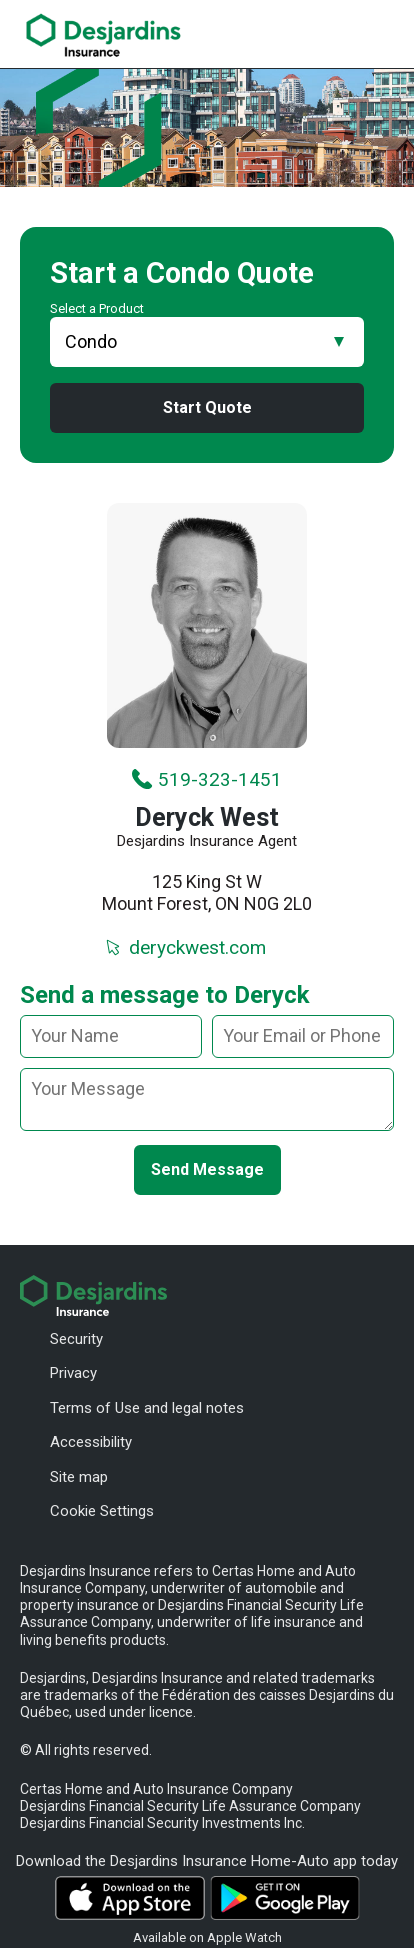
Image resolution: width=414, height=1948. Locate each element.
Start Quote (207, 407)
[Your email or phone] (303, 1036)
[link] (103, 35)
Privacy (73, 1373)
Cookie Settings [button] (102, 1511)
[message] (207, 1099)
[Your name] (111, 1036)
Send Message (207, 1169)
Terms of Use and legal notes (147, 1408)
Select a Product (97, 308)
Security (76, 1339)
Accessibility (91, 1442)
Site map (79, 1477)
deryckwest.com (184, 947)
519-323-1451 (206, 779)
